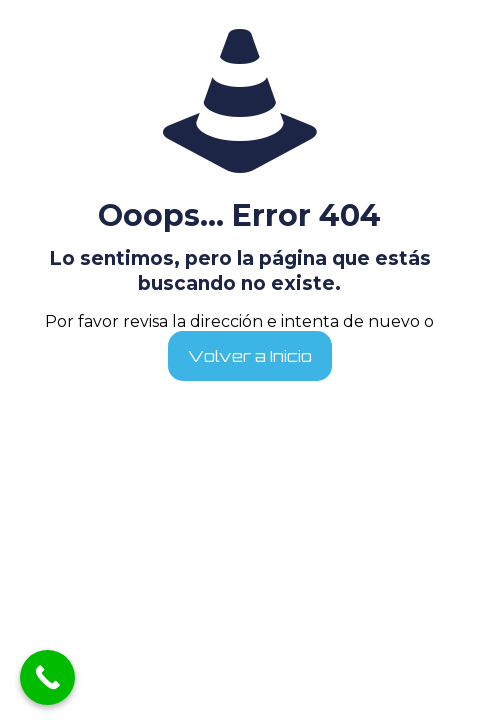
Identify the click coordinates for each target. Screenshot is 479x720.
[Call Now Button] (47, 677)
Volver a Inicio (250, 356)
